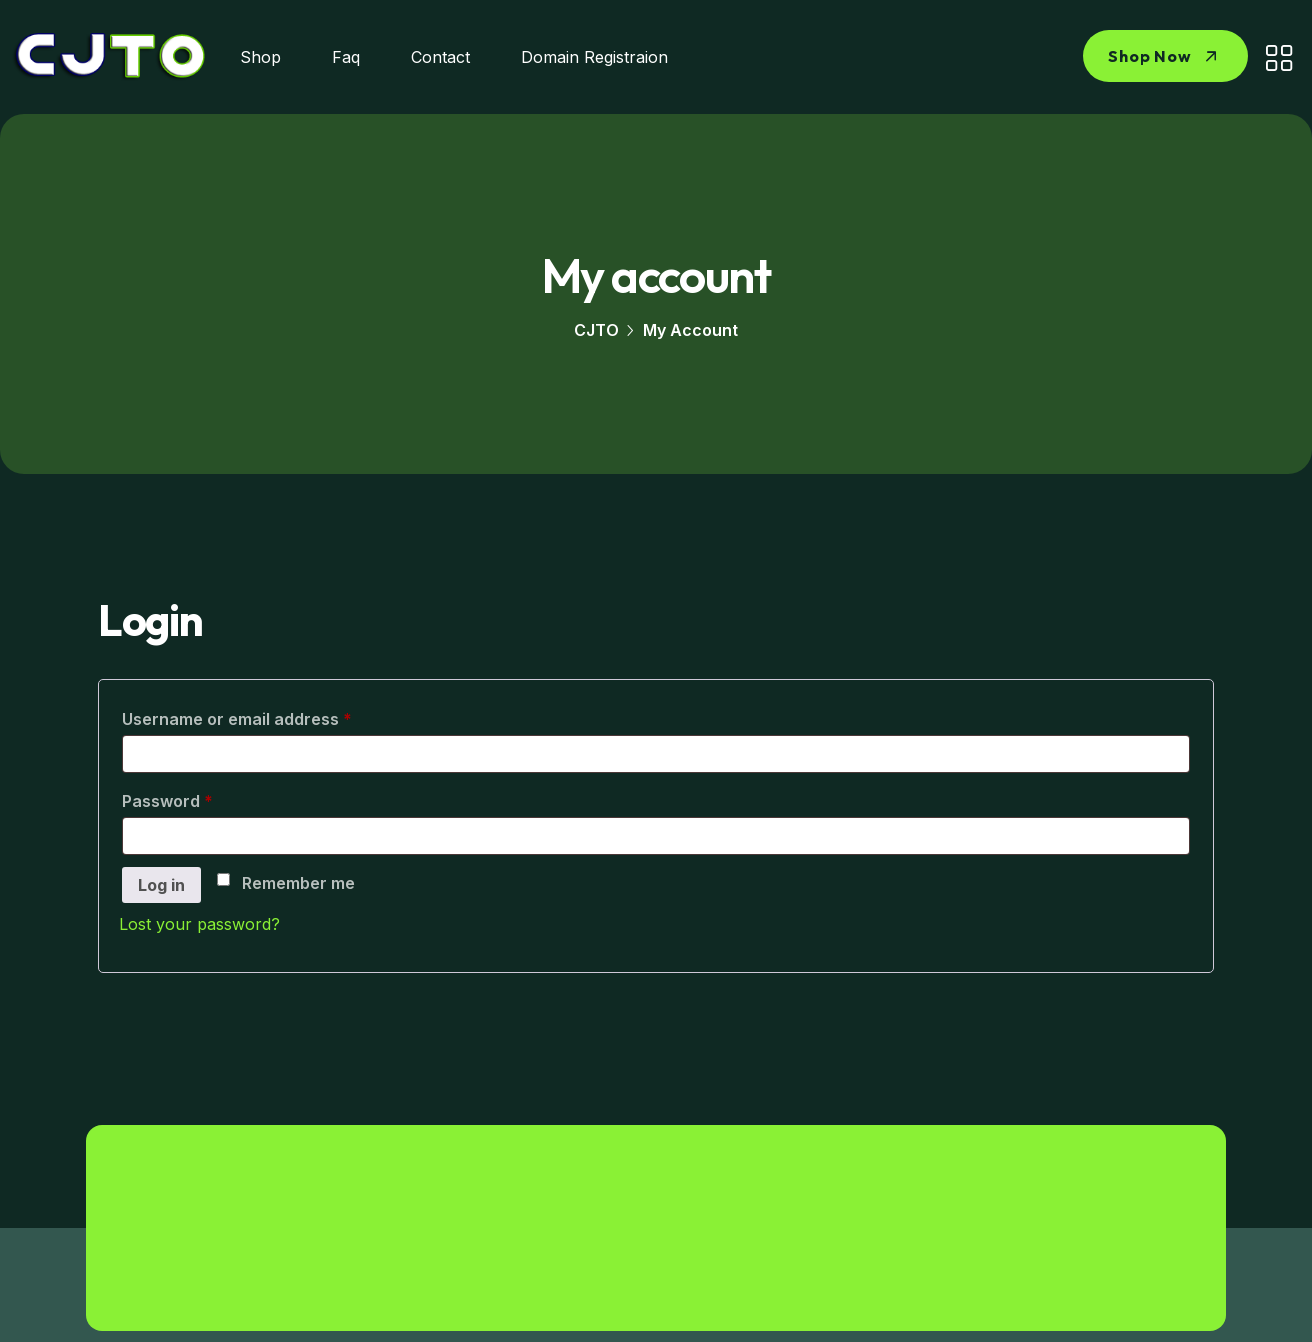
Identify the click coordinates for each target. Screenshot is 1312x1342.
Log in (161, 885)
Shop (260, 57)
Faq (346, 57)
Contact (440, 57)
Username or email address (272, 716)
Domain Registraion (594, 57)
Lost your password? (199, 924)
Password (202, 798)
